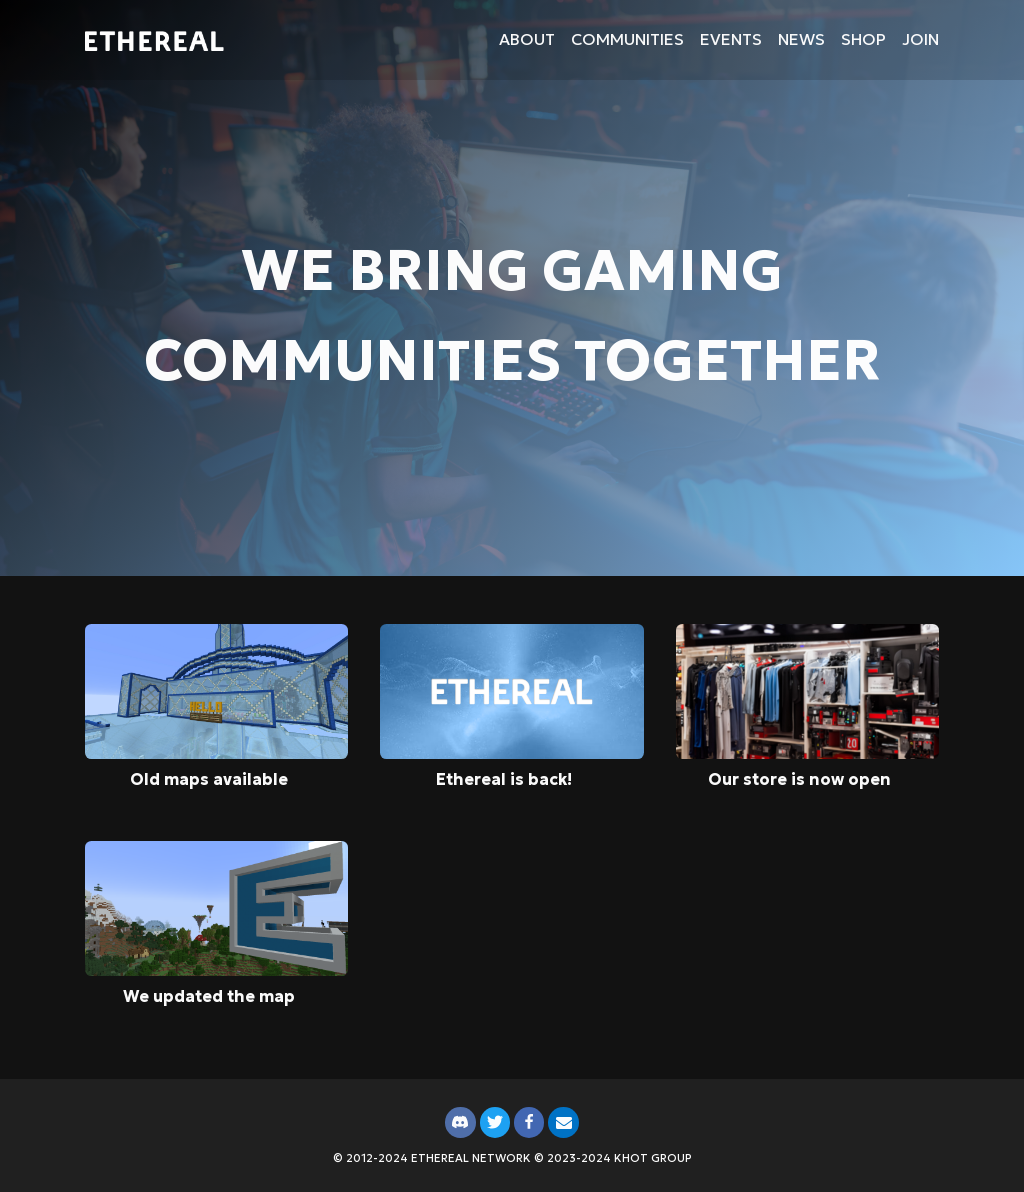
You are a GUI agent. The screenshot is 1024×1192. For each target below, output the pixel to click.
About (527, 39)
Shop (863, 39)
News (801, 39)
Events (731, 39)
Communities (627, 39)
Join (920, 39)
